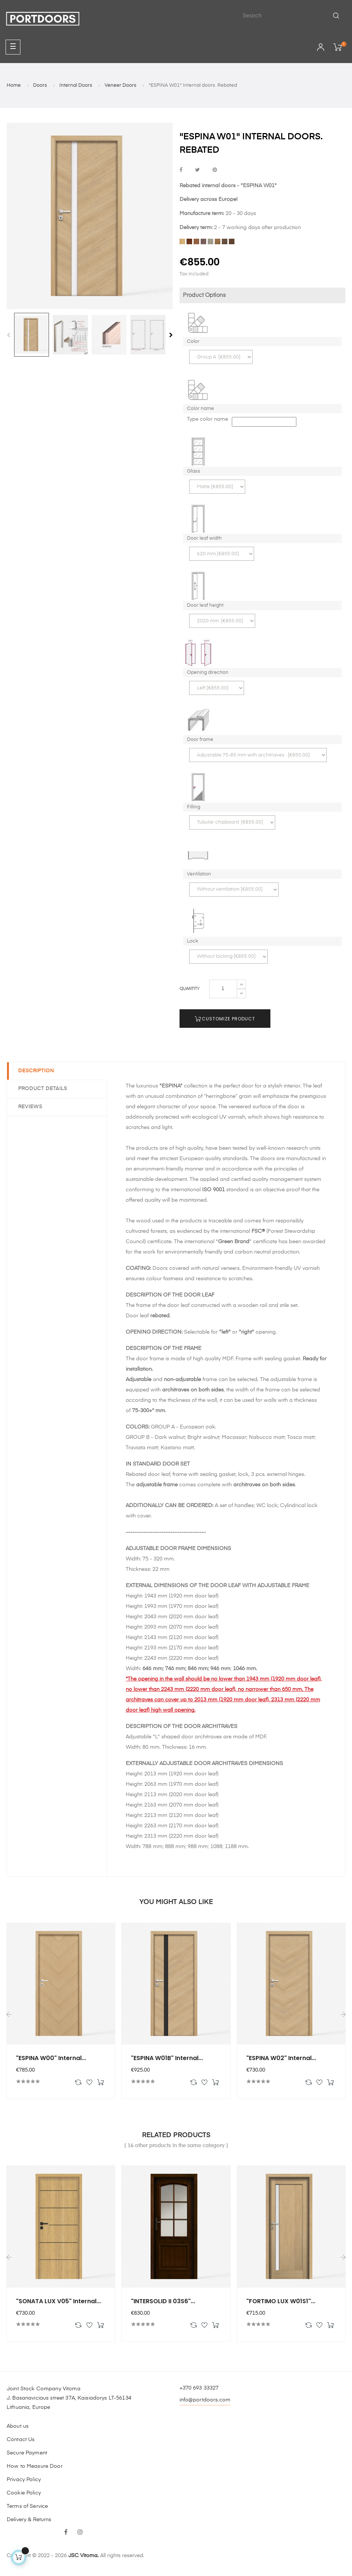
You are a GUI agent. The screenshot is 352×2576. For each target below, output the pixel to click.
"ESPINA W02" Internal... (281, 2058)
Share (181, 170)
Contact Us (20, 2439)
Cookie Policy (24, 2493)
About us (18, 2426)
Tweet (197, 170)
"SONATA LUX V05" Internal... (58, 2301)
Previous (8, 335)
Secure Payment (27, 2453)
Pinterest (215, 170)
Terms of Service (27, 2506)
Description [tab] (36, 1070)
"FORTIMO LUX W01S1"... (280, 2301)
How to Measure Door (35, 2466)
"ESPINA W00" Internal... (51, 2058)
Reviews (30, 1106)
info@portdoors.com (205, 2400)
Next (171, 335)
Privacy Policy (24, 2479)
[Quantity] (223, 989)
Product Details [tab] (42, 1088)
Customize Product (225, 1019)
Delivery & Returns (29, 2519)
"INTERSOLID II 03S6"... (163, 2301)
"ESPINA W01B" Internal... (167, 2058)
